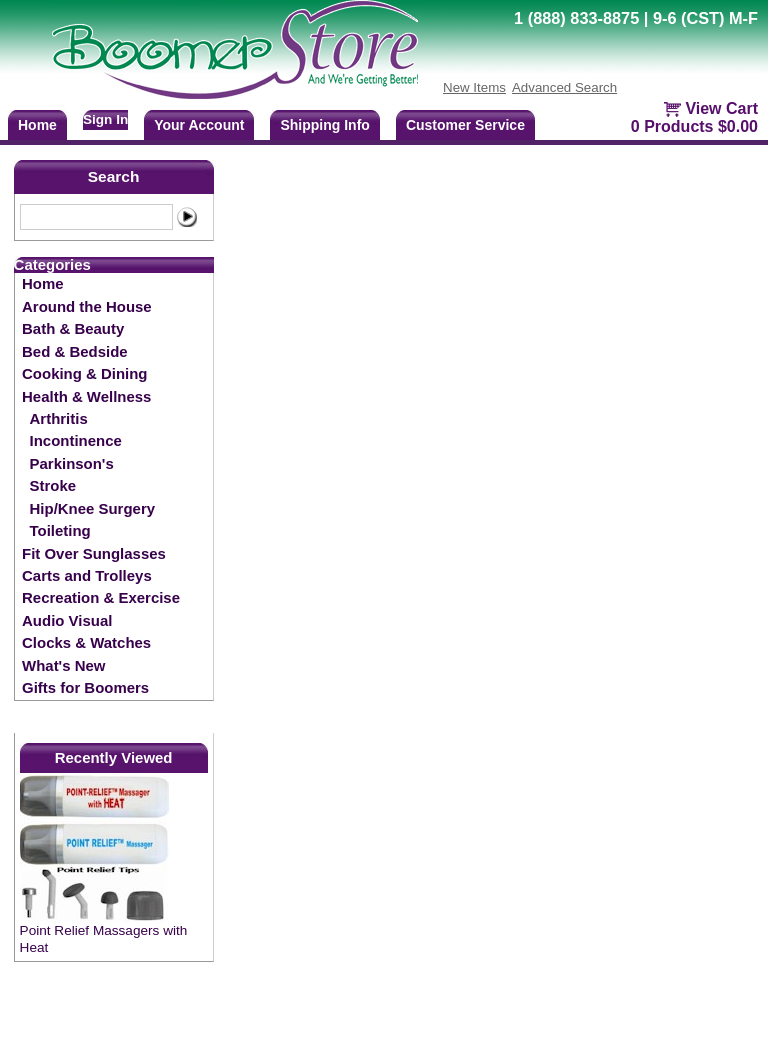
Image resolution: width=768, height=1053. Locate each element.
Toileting (60, 530)
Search (114, 176)
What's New (63, 665)
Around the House (87, 306)
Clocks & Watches (86, 642)
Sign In (105, 119)
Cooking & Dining (84, 373)
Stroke (53, 485)
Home (43, 283)
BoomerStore (236, 50)
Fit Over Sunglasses (94, 553)
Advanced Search (564, 87)
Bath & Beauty (73, 328)
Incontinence (76, 440)
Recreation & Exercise (101, 597)
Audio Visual (67, 620)
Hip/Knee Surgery (92, 508)
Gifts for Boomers (85, 687)
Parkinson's (72, 463)
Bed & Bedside (75, 351)
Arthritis (59, 418)
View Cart (721, 108)
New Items (474, 87)
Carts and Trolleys (87, 575)
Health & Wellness (86, 396)
